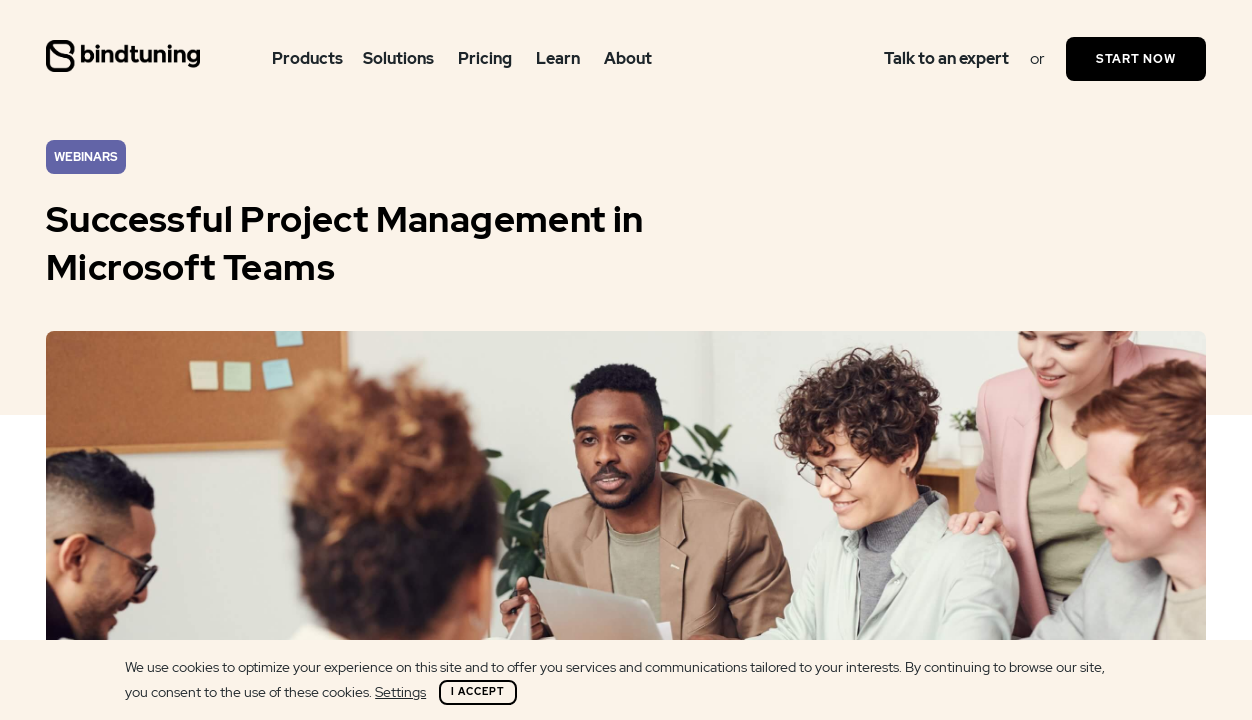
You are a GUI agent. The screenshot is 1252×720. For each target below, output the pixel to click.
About (628, 58)
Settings (400, 692)
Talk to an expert (946, 58)
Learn (558, 58)
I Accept (478, 691)
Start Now (1136, 59)
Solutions (398, 58)
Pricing (485, 58)
